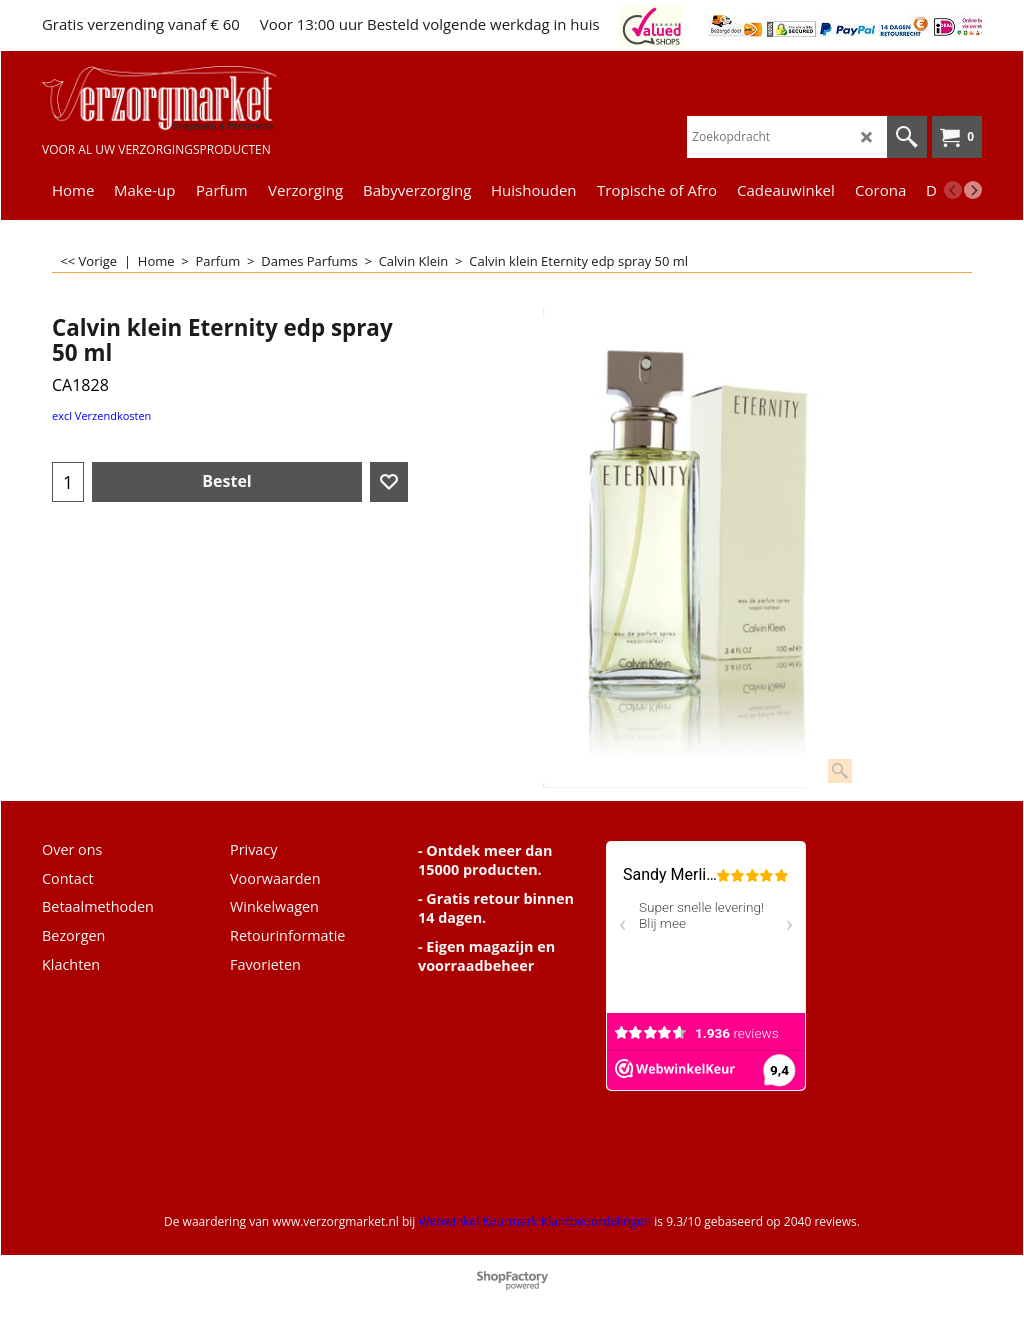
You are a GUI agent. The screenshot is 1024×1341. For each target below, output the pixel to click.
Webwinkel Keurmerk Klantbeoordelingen (534, 1221)
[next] (973, 190)
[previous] (953, 190)
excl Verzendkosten (101, 415)
